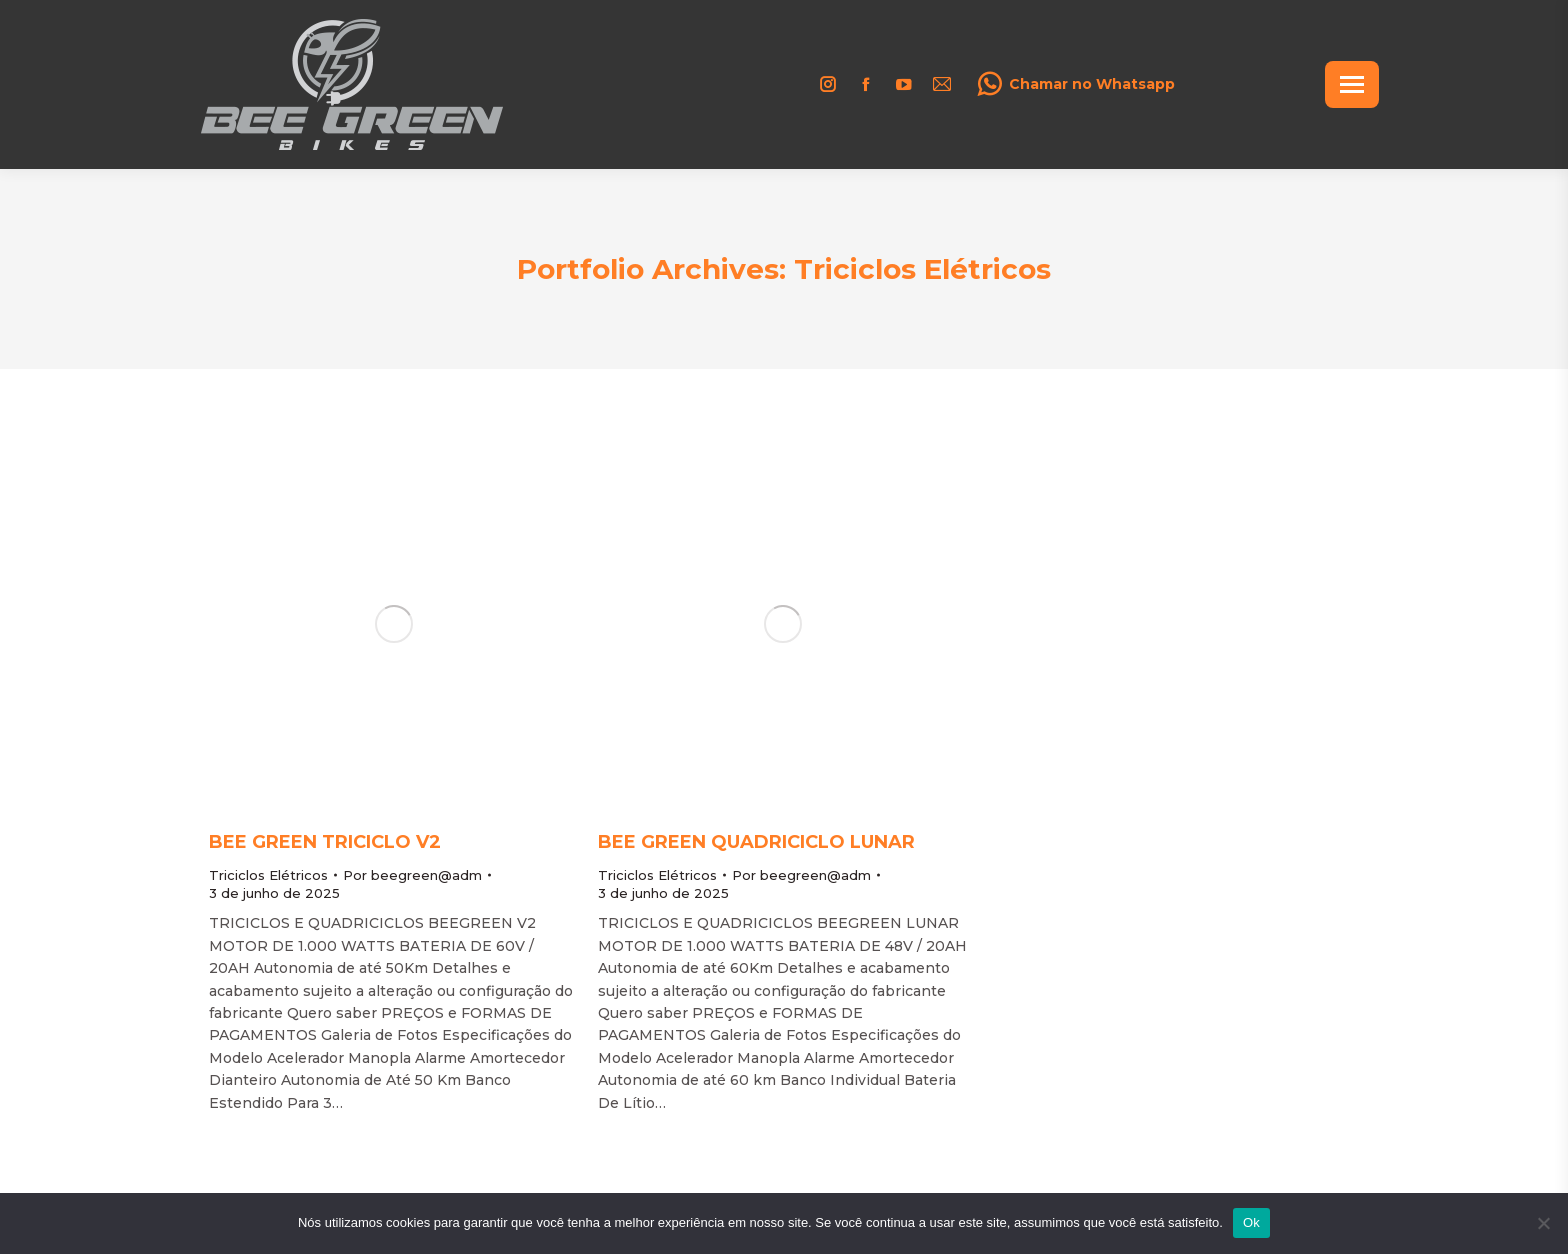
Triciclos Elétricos (268, 875)
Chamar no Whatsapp (1075, 84)
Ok (1251, 1222)
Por (412, 875)
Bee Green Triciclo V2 (325, 842)
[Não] (1543, 1223)
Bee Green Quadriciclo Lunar (756, 842)
